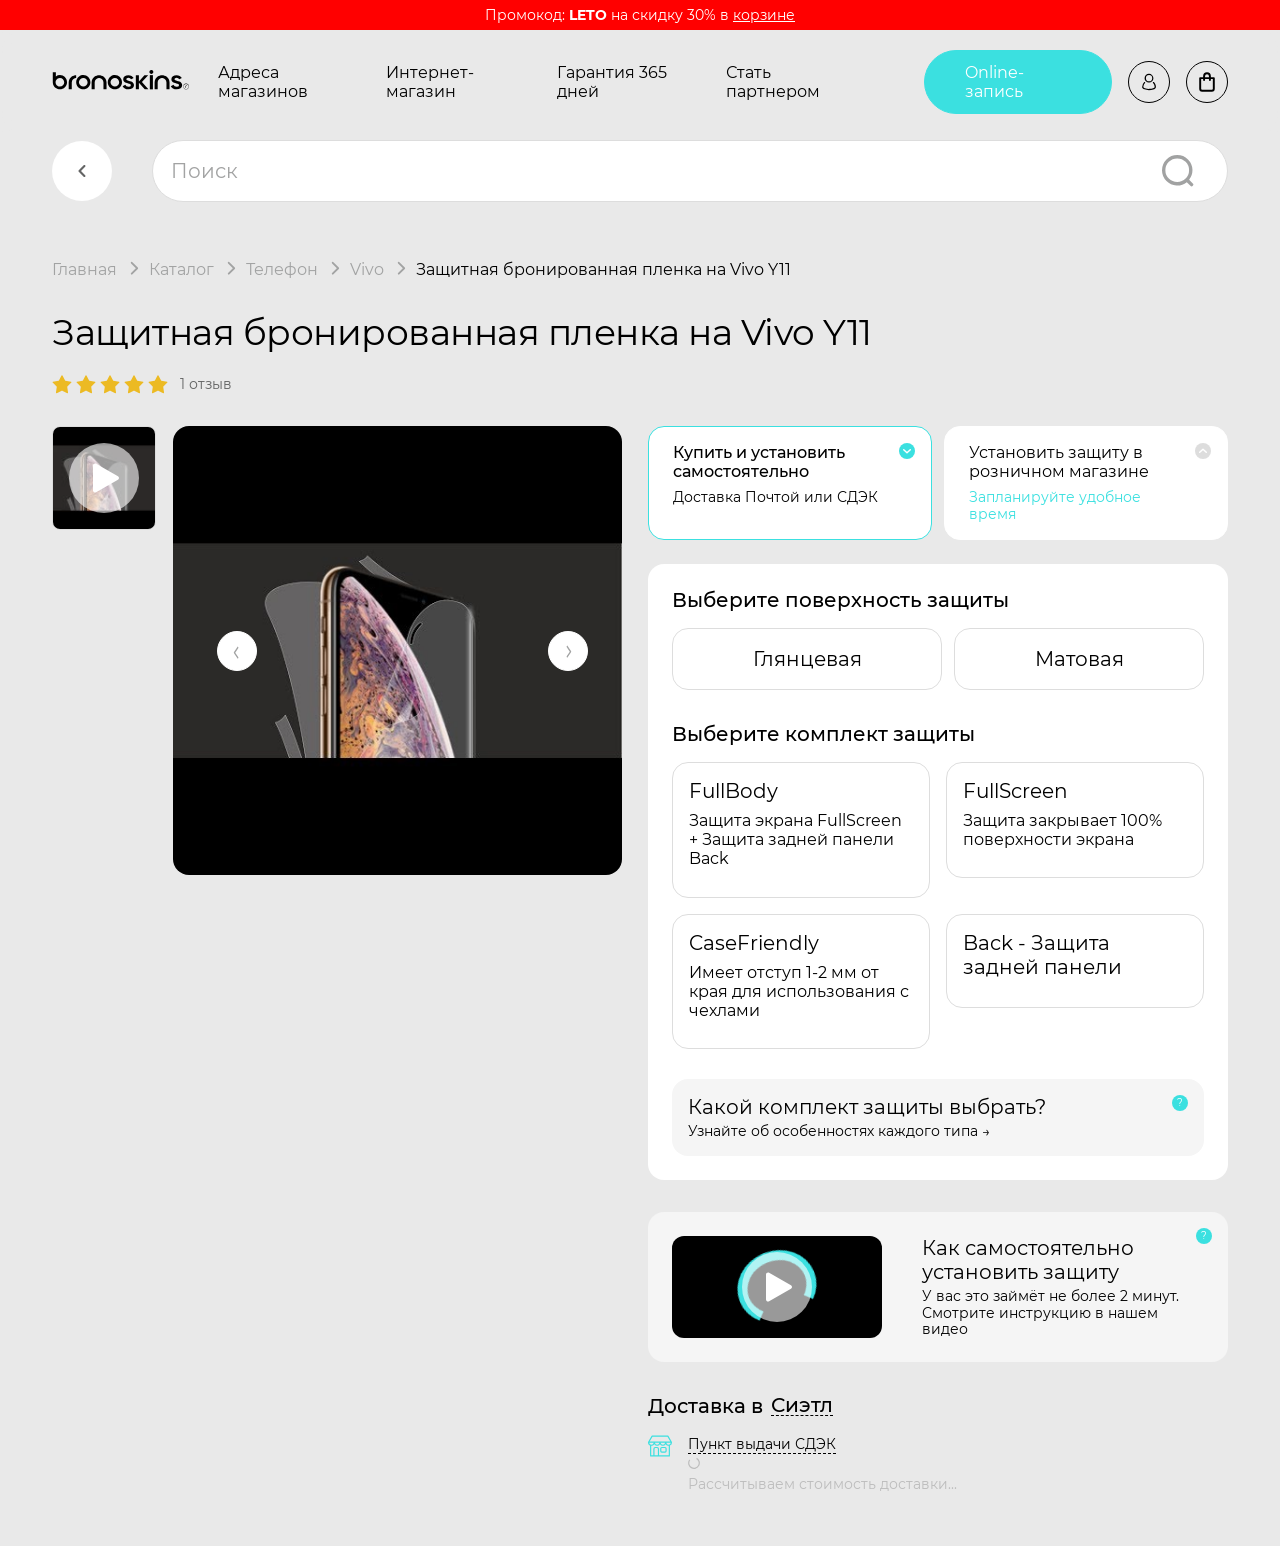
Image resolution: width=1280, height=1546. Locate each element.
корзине (764, 15)
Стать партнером (773, 82)
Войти (1149, 82)
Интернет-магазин (430, 82)
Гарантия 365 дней (612, 82)
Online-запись (994, 82)
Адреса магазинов (263, 82)
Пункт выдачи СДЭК (762, 1444)
